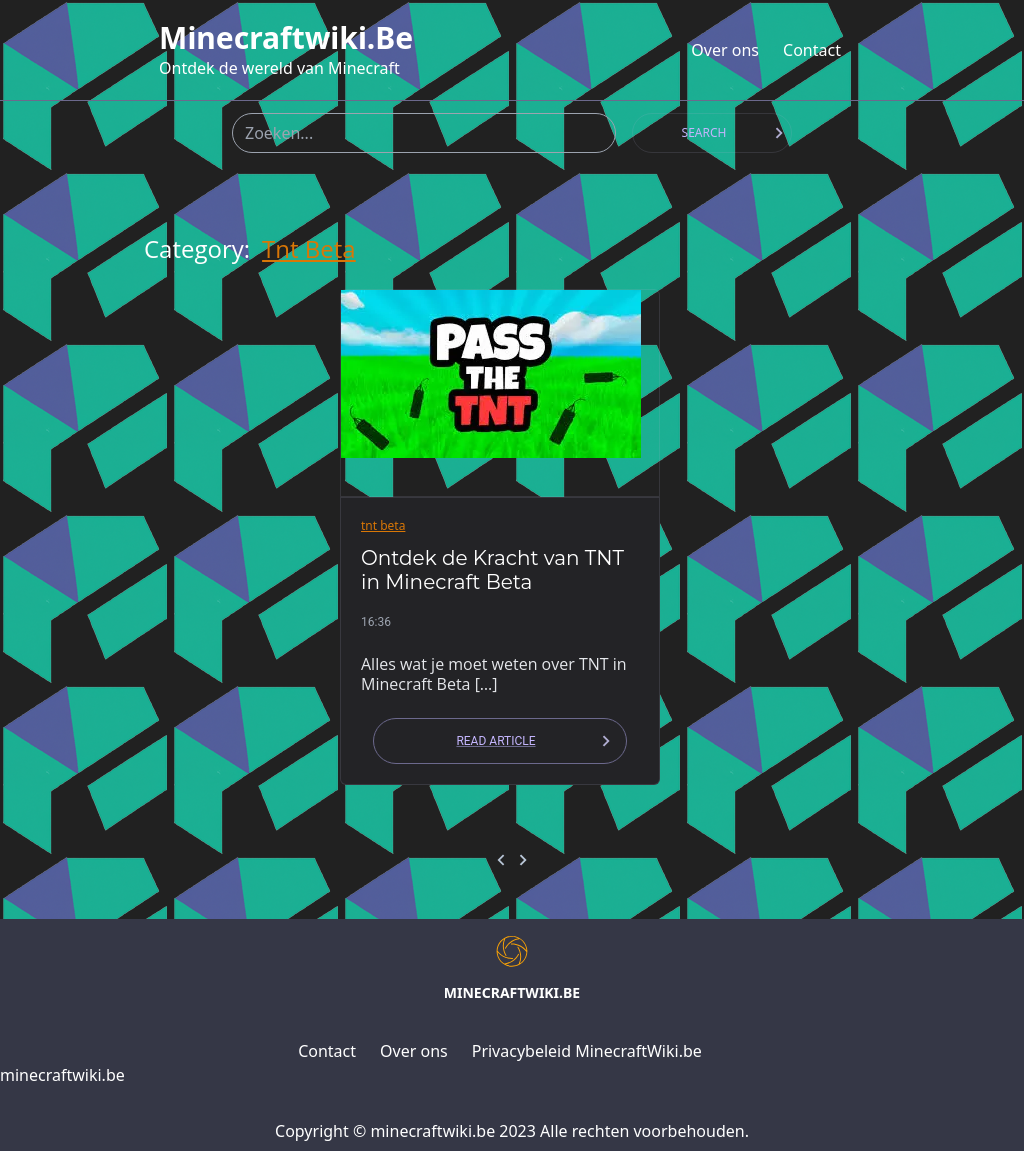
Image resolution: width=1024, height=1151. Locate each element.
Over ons (725, 50)
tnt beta (309, 249)
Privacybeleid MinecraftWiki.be (587, 1051)
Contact (812, 50)
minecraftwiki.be (286, 38)
